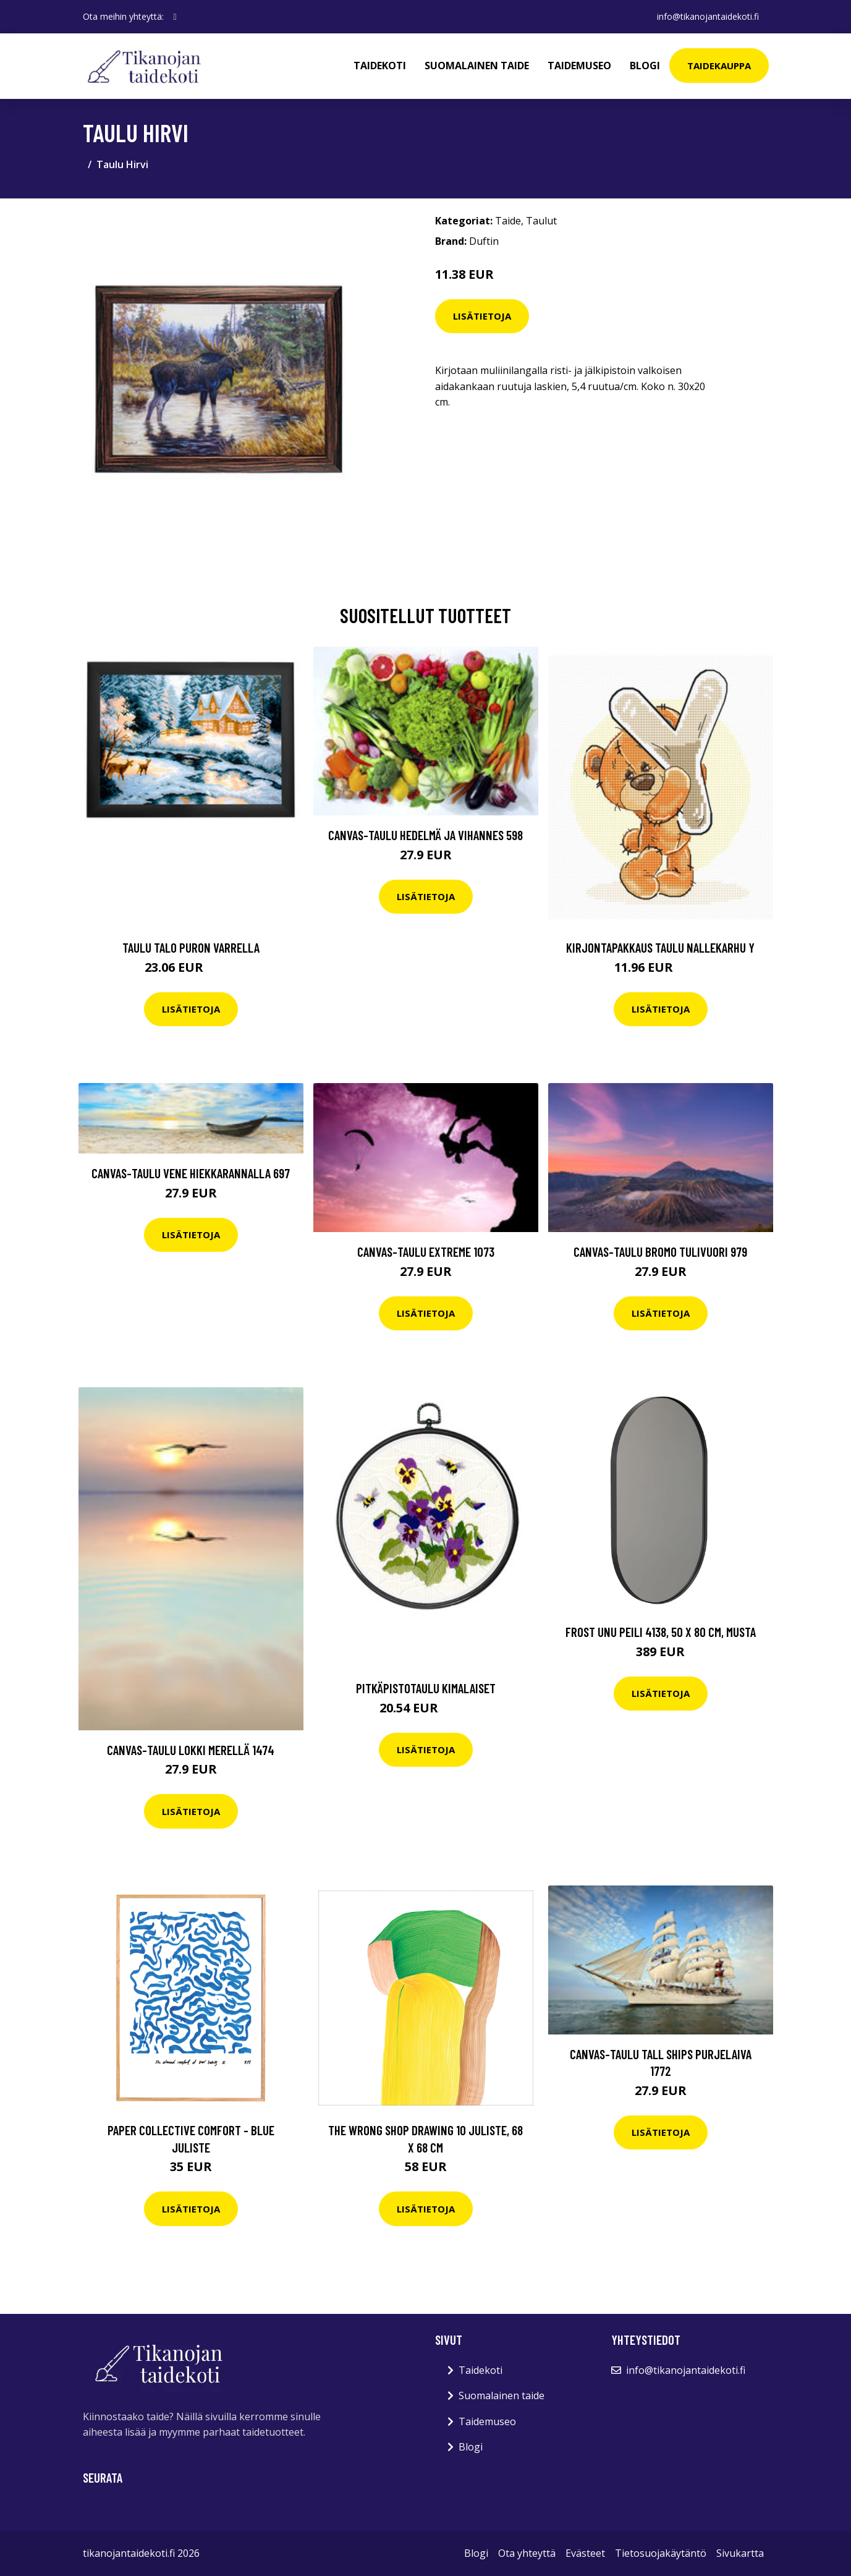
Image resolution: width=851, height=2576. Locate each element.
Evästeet (585, 2553)
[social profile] (175, 16)
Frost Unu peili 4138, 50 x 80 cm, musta (660, 1631)
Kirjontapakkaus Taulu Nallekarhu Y (660, 947)
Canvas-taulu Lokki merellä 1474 (190, 1750)
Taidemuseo (579, 65)
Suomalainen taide (477, 65)
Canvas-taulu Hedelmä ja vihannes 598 (425, 835)
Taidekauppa (719, 65)
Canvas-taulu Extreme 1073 (425, 1251)
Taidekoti (380, 65)
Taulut (541, 220)
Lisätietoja (482, 316)
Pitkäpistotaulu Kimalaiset (426, 1688)
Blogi (645, 65)
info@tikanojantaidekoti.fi (708, 16)
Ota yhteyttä (527, 2553)
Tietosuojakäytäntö (660, 2553)
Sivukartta (740, 2553)
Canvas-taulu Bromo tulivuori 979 (660, 1251)
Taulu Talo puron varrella (191, 947)
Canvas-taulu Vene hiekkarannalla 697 (190, 1173)
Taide (508, 220)
